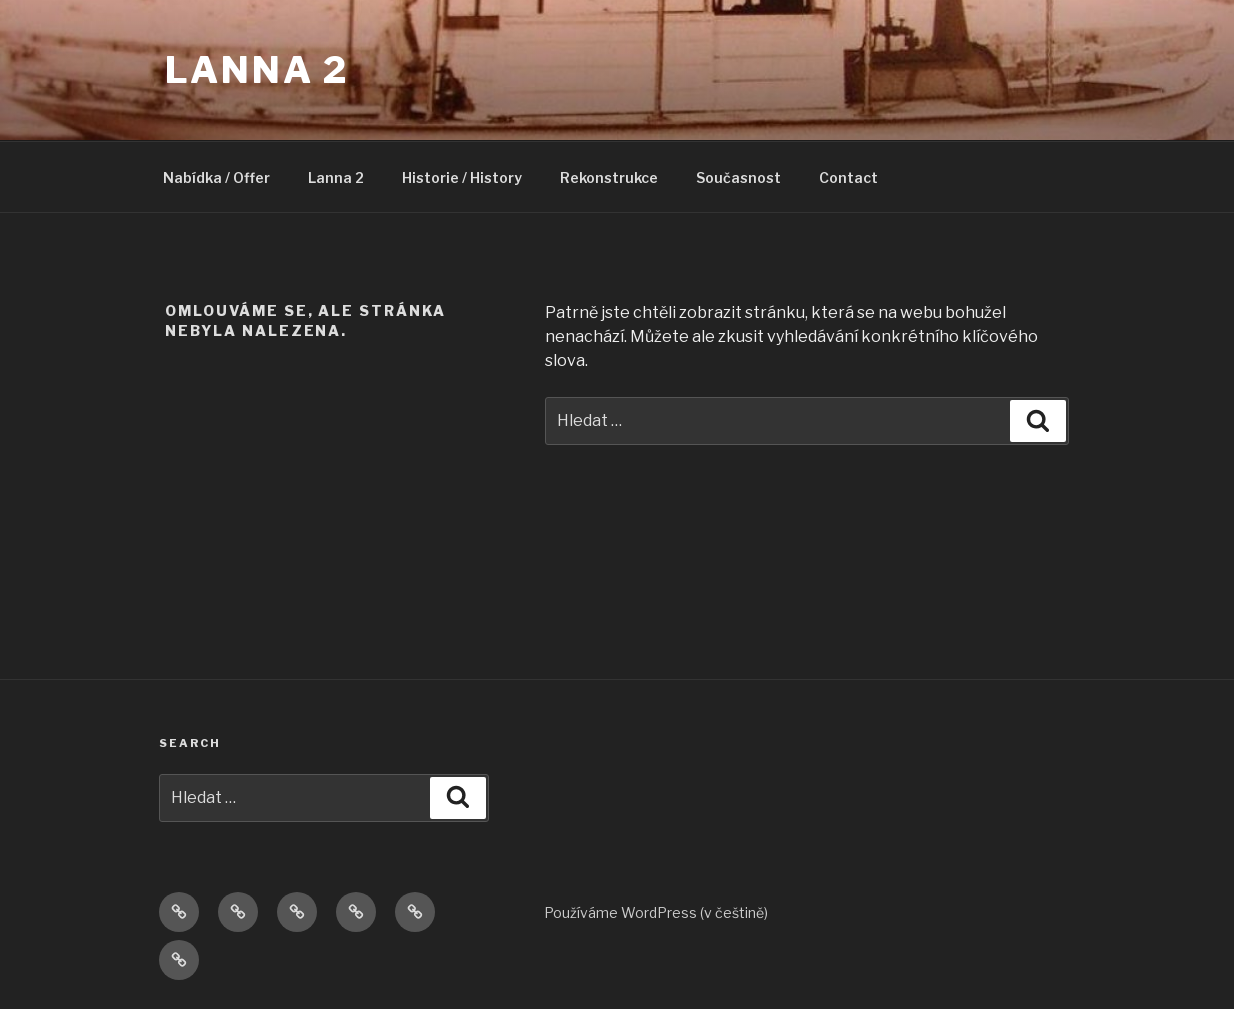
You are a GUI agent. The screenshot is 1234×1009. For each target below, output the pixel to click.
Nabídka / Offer (216, 177)
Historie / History (462, 177)
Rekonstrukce (609, 177)
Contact (848, 177)
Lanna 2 (257, 70)
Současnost (738, 177)
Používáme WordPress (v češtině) (656, 912)
